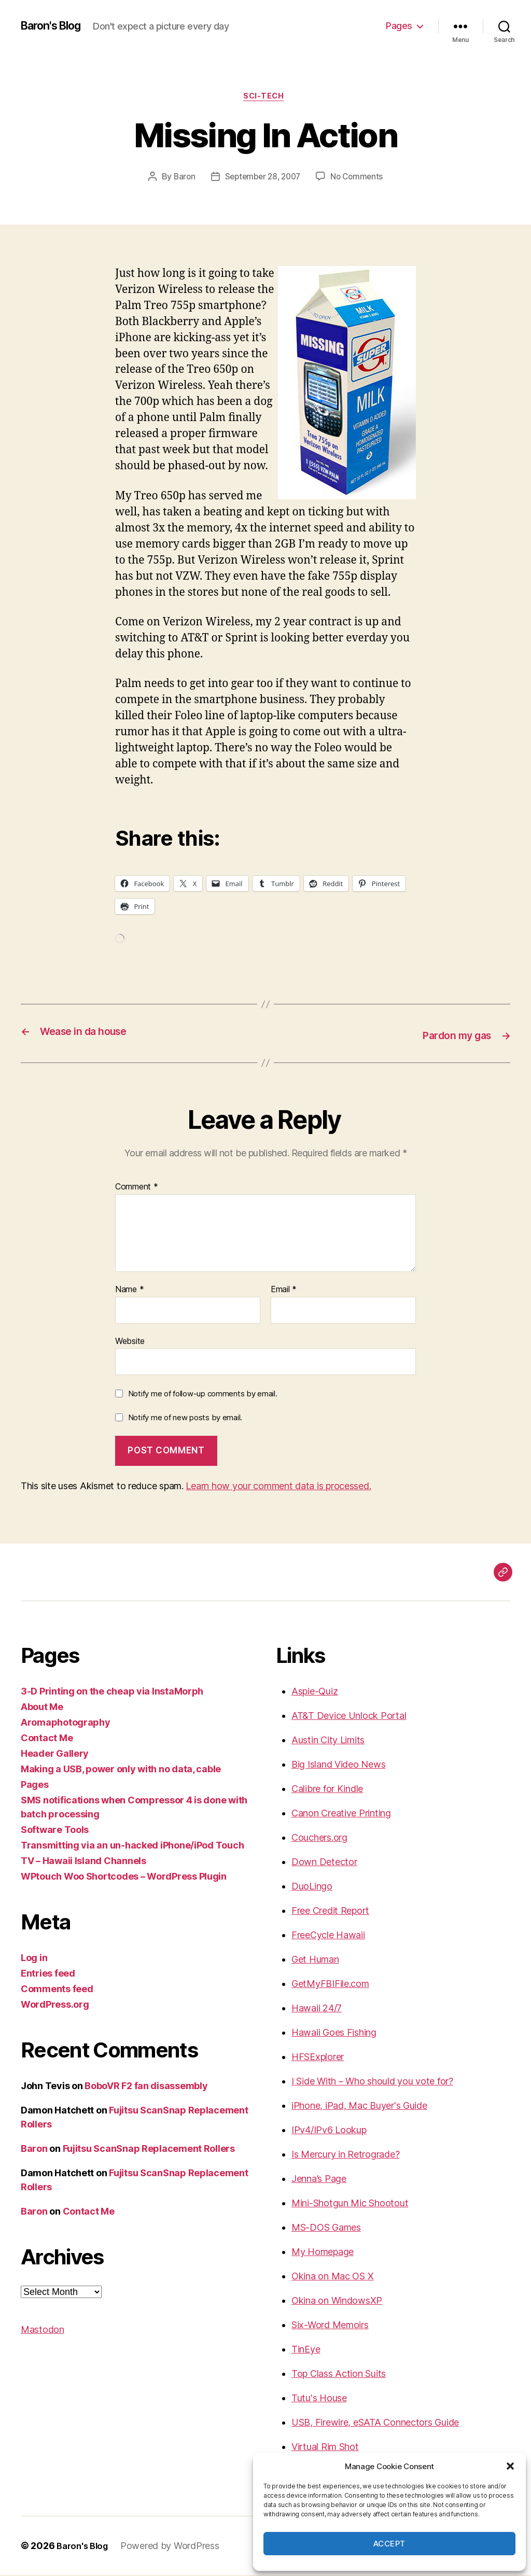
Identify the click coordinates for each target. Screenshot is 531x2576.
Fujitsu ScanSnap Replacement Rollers (149, 2149)
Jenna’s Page (318, 2179)
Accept (389, 2544)
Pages (399, 25)
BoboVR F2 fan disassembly (146, 2086)
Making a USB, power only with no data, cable (121, 1770)
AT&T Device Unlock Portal (348, 1716)
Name (129, 1290)
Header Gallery (55, 1754)
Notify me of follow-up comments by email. (202, 1394)
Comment (136, 1188)
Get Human (315, 1960)
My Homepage (322, 2252)
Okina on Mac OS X (332, 2277)
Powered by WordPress (174, 2546)
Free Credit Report (330, 1911)
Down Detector (324, 1862)
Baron (181, 179)
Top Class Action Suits (338, 2374)
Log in (34, 1958)
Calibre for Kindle (327, 1789)
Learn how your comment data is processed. (278, 1486)
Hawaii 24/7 (316, 2009)
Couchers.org (319, 1838)
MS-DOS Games (326, 2228)
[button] (510, 2466)
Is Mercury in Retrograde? (345, 2155)
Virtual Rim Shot (325, 2447)
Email (284, 1290)
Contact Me (47, 1738)
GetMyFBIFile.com (330, 1984)
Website (130, 1341)
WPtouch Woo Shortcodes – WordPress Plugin (124, 1877)
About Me (42, 1707)
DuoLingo (311, 1887)
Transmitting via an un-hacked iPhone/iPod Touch (132, 1846)
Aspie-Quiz (314, 1692)
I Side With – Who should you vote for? (372, 2082)
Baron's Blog (56, 26)
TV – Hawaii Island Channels (83, 1861)
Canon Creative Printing (341, 1814)
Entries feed (48, 1974)
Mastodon (42, 2330)
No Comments (359, 179)
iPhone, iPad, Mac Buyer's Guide (359, 2106)
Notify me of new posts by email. (185, 1418)
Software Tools (55, 1830)
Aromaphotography (65, 1723)
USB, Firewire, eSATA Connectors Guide (375, 2423)
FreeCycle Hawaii (328, 1935)
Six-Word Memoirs (330, 2325)
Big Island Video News (338, 1765)
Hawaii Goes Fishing (333, 2033)
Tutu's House (319, 2398)
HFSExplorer (317, 2057)
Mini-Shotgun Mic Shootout (349, 2204)
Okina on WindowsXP (336, 2301)
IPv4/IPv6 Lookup (329, 2130)
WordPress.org (55, 2005)
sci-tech (265, 98)
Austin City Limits (328, 1740)
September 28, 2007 (261, 179)
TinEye (305, 2350)
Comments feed (57, 1989)
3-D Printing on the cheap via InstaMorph (112, 1692)
